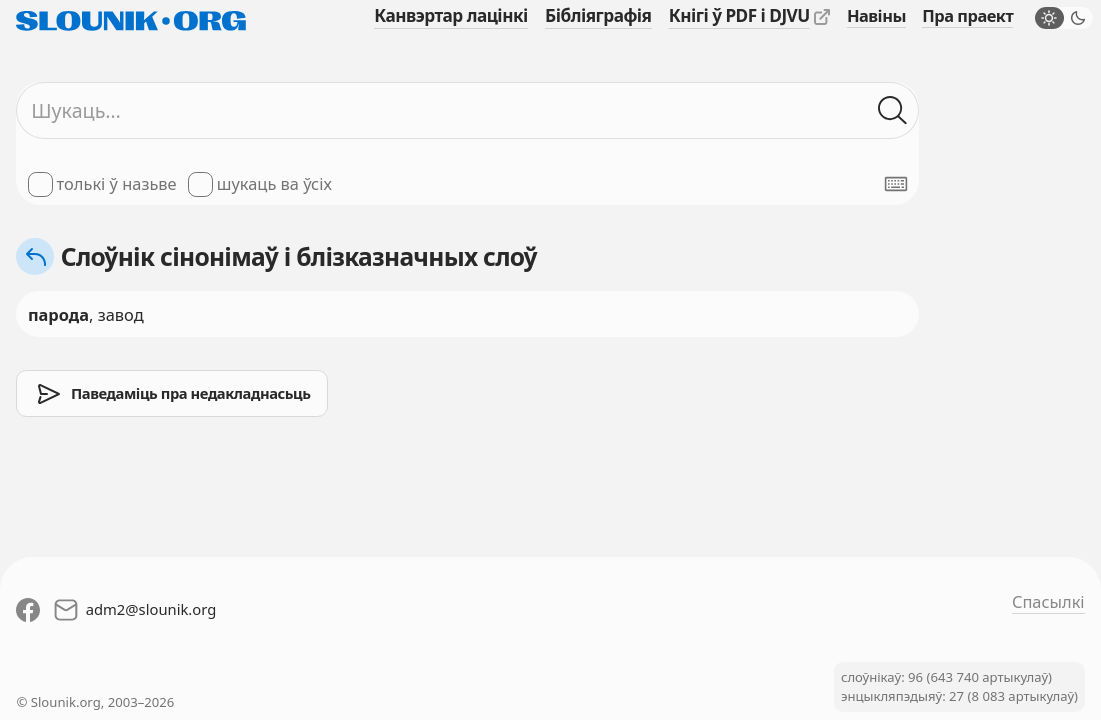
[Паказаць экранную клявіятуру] (896, 184)
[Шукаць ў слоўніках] (892, 110)
